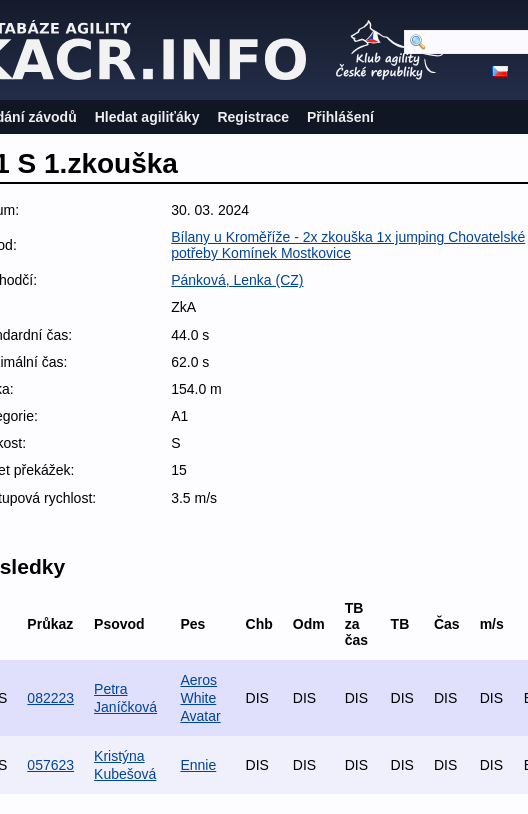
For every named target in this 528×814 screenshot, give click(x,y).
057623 (50, 765)
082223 (50, 698)
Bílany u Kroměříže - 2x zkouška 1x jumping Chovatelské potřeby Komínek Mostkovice (348, 245)
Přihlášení (340, 117)
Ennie (198, 765)
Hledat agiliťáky (147, 117)
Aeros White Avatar (200, 698)
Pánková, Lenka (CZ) (237, 280)
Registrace (253, 117)
